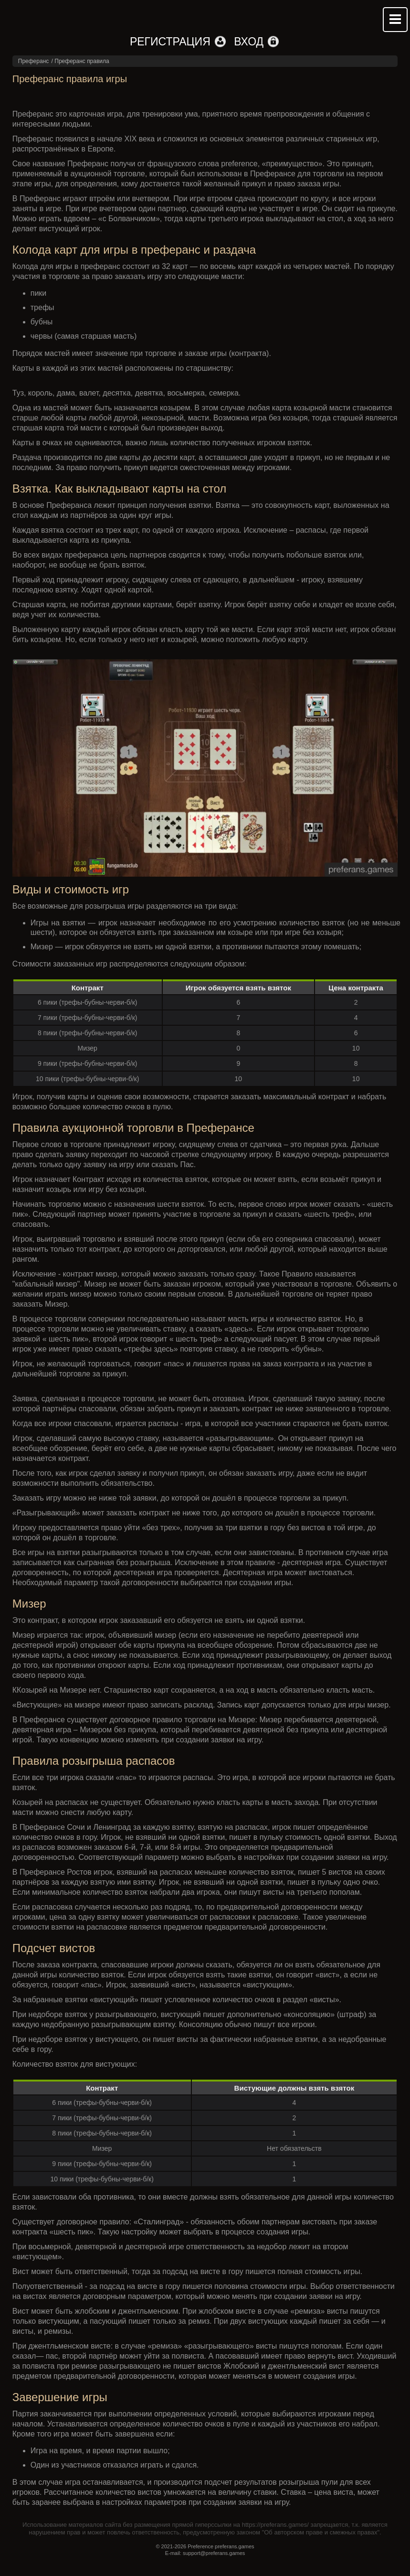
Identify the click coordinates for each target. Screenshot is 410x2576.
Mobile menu (395, 19)
